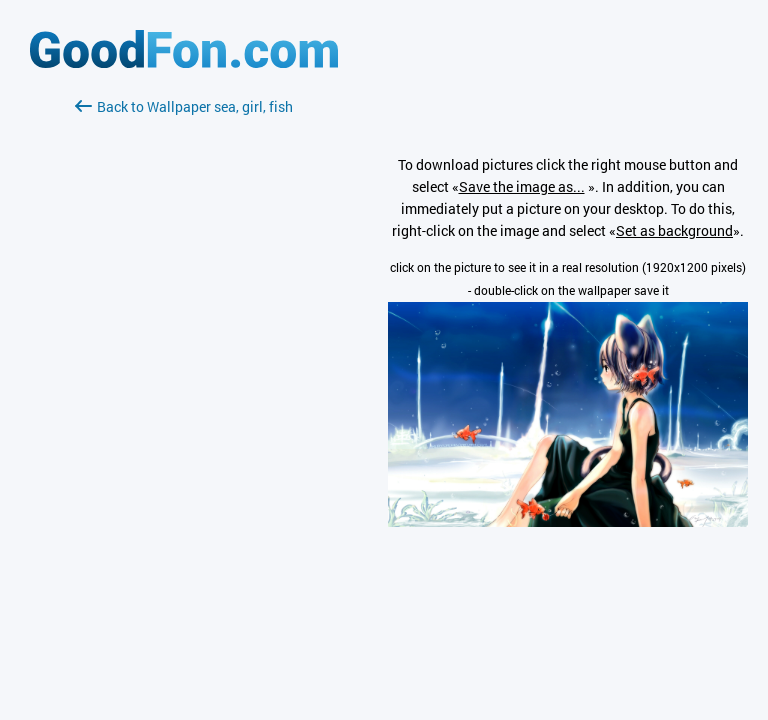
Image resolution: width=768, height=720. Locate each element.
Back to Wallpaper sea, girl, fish (184, 106)
